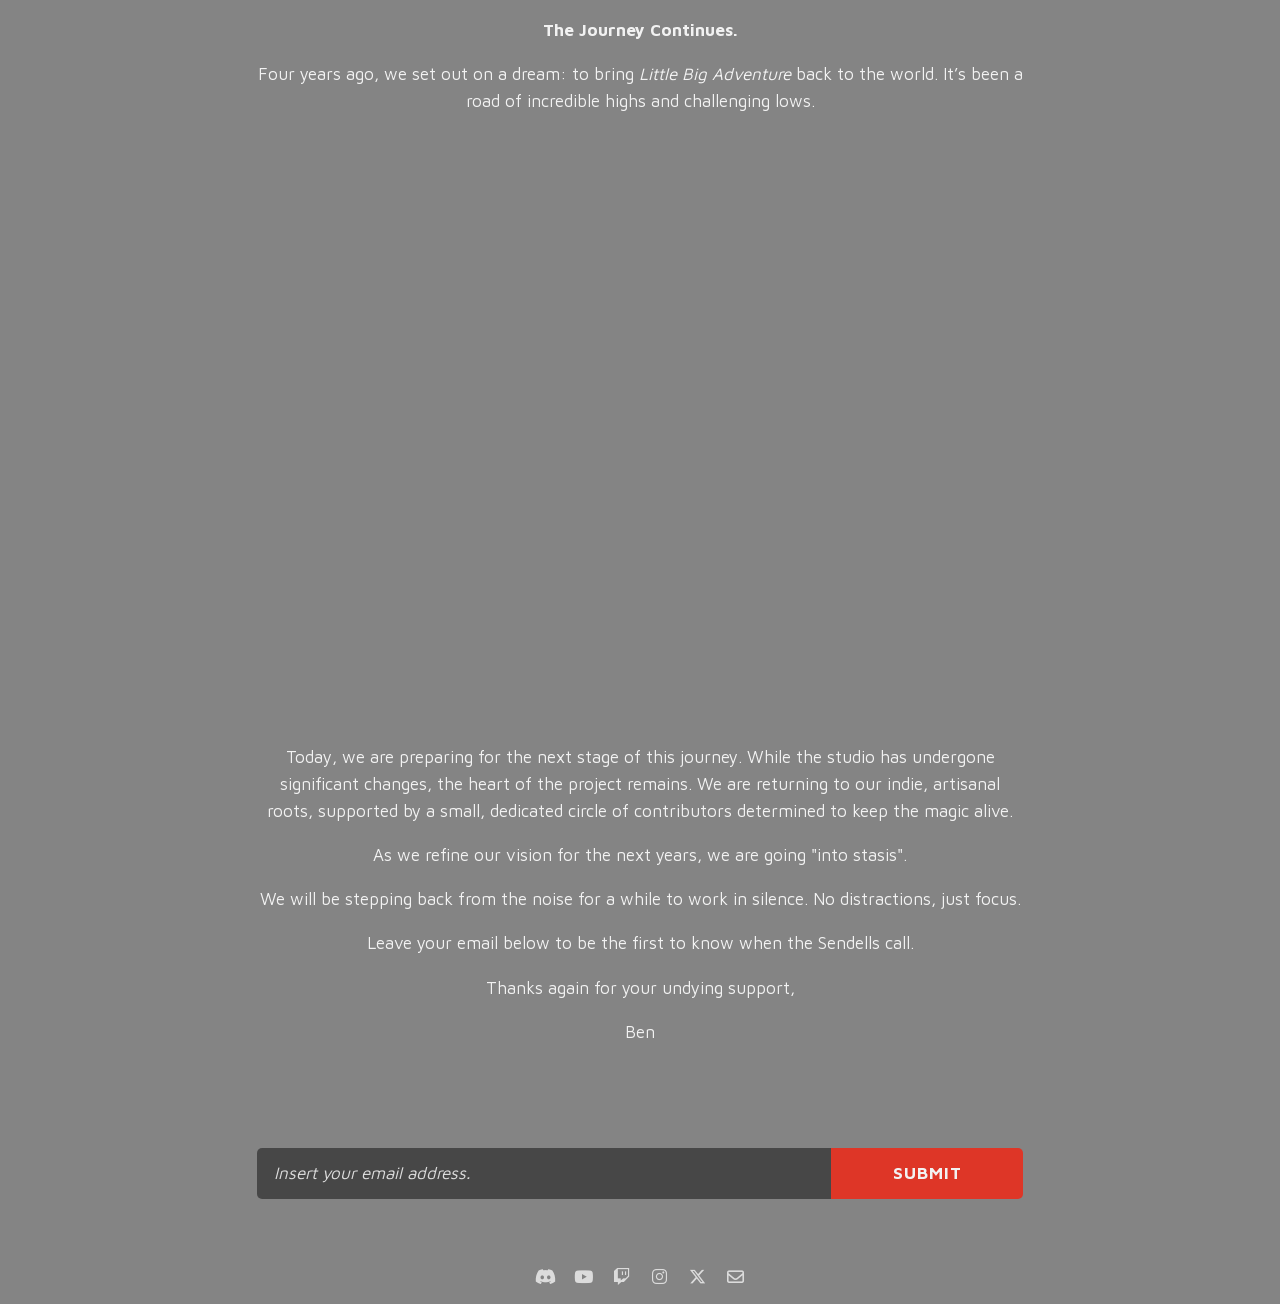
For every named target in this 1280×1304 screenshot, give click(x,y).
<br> (640, 430)
